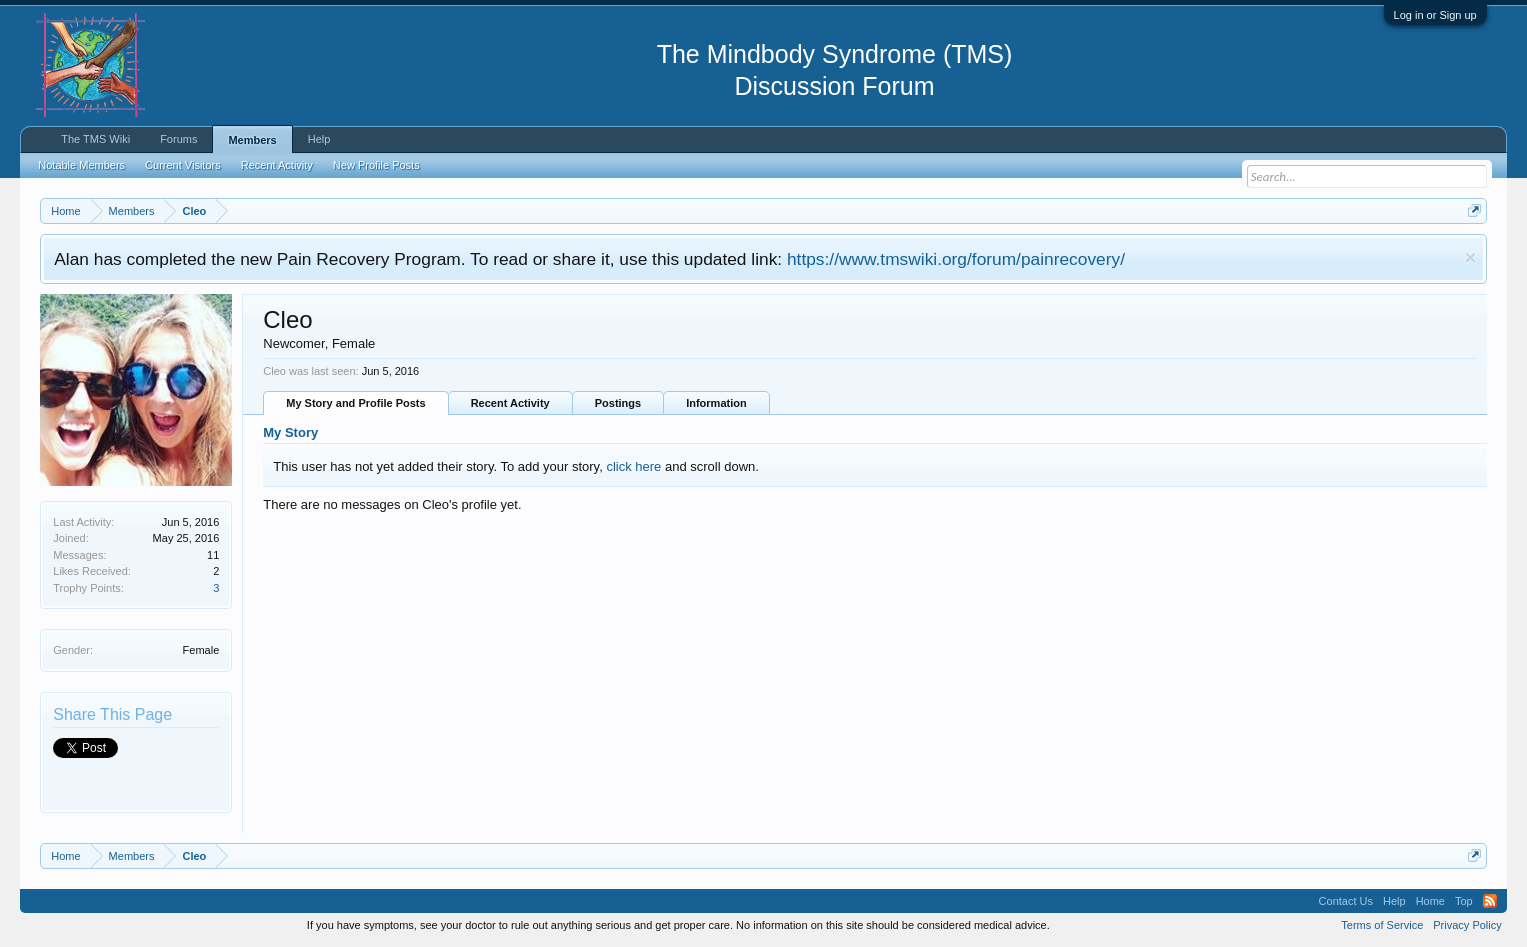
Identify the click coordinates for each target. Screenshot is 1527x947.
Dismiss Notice (1470, 257)
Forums (178, 139)
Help (319, 139)
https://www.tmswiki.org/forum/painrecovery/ (956, 259)
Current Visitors (183, 165)
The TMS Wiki (95, 139)
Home (1430, 901)
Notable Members (81, 165)
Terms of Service (1382, 925)
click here (633, 466)
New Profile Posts (376, 165)
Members (252, 140)
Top (1464, 901)
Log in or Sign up (1435, 15)
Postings (618, 403)
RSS (1490, 901)
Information (716, 403)
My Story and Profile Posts (355, 403)
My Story (290, 432)
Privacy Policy (1467, 925)
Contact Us (1346, 901)
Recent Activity (510, 403)
